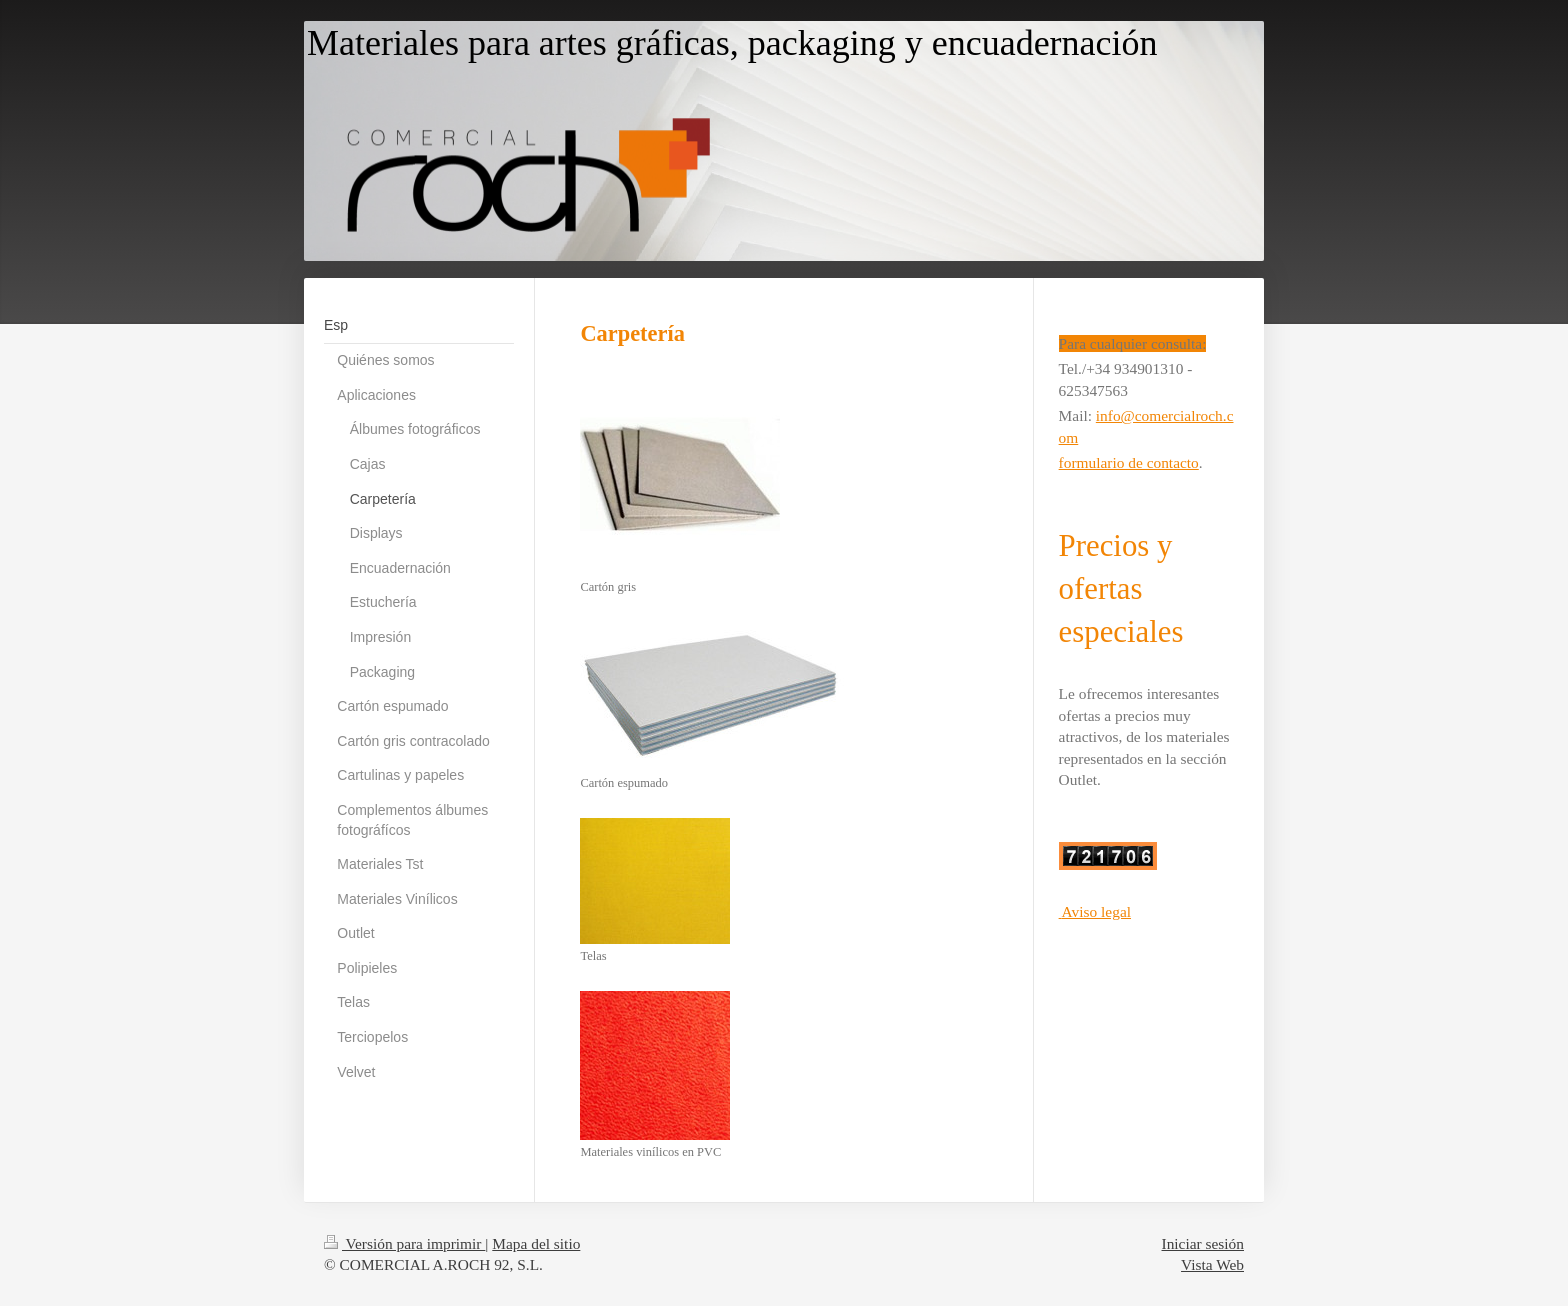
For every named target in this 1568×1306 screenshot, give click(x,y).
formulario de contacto (1129, 462)
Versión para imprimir (404, 1243)
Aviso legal (1096, 911)
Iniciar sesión (1203, 1243)
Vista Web (1212, 1264)
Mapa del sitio (536, 1243)
